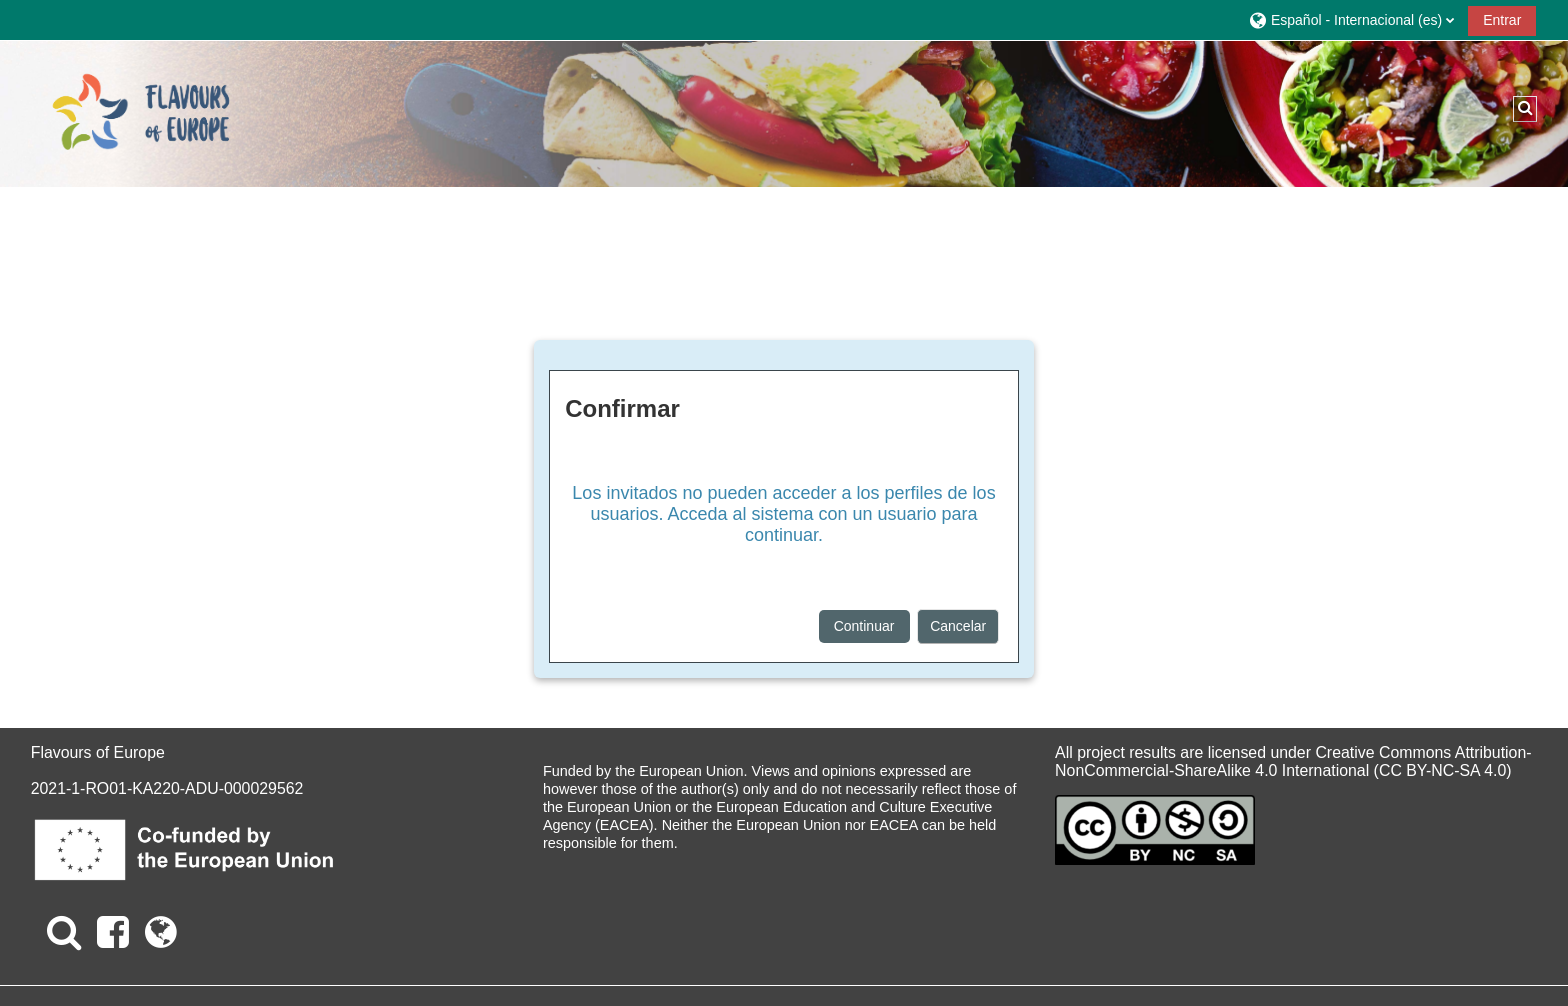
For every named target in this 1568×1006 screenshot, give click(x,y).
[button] (1351, 19)
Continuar (864, 626)
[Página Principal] (141, 113)
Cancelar (958, 626)
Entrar (1502, 20)
